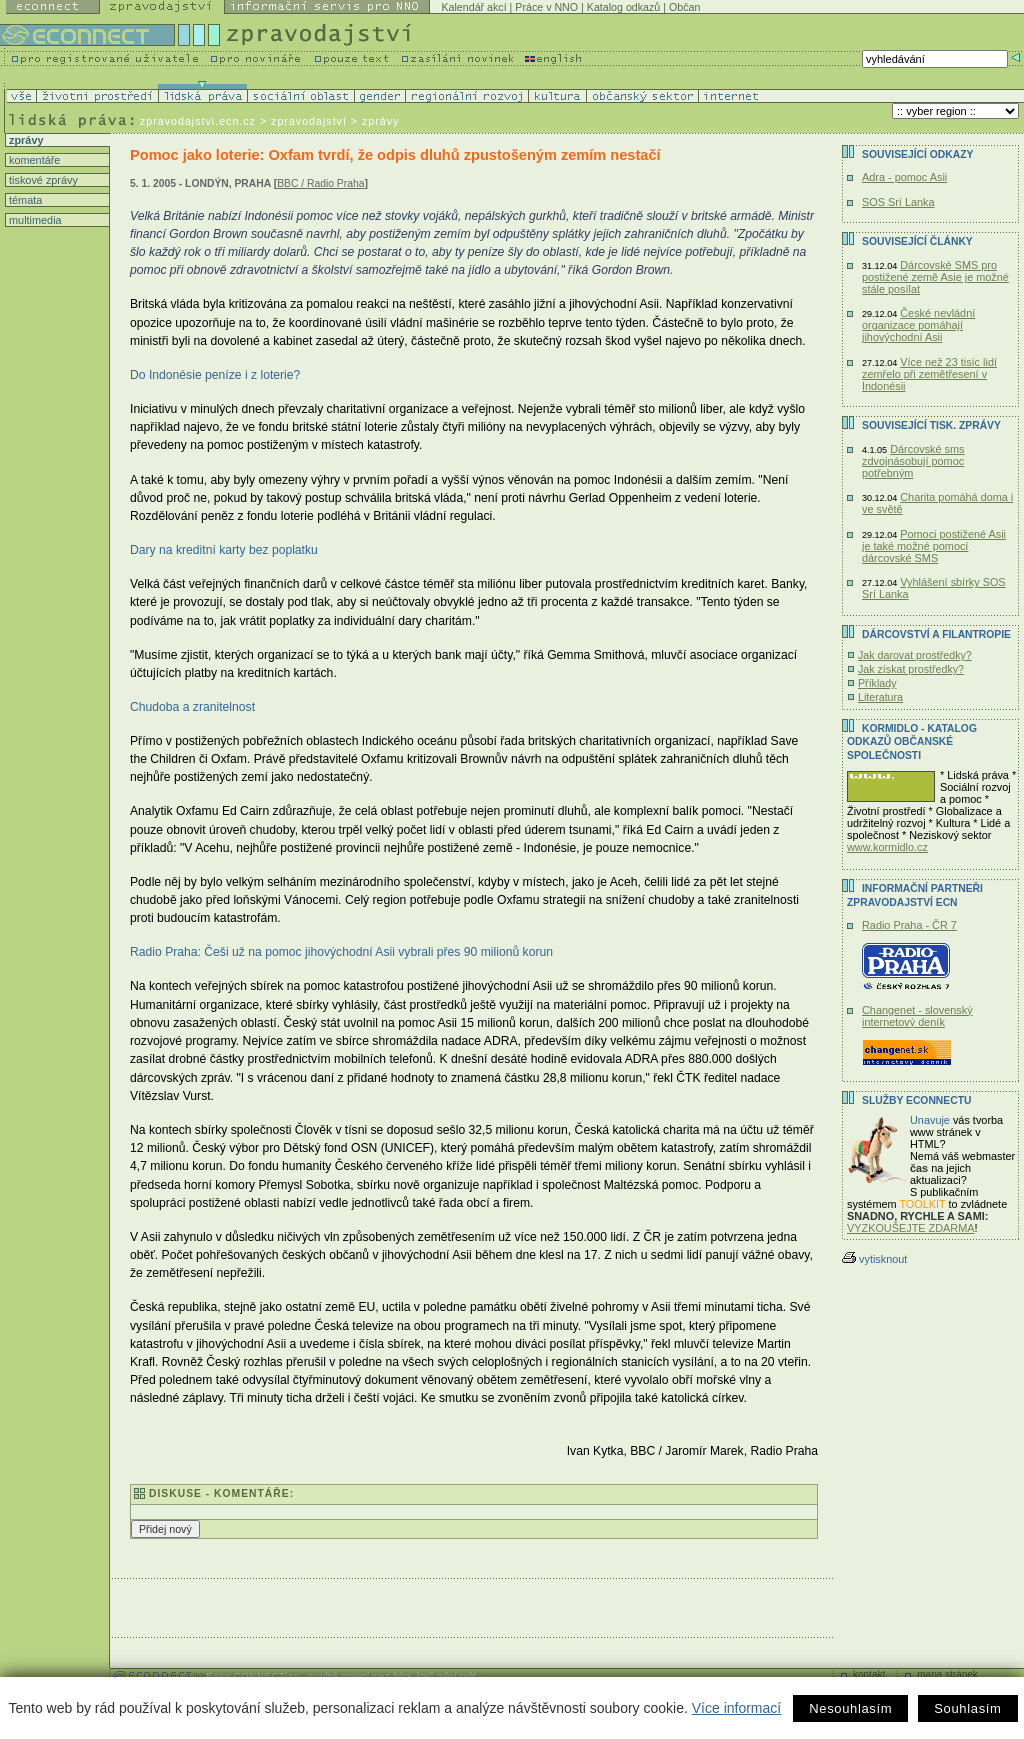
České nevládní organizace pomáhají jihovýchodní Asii (918, 325)
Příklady (877, 683)
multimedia (34, 220)
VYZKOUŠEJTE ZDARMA (911, 1228)
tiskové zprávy (42, 180)
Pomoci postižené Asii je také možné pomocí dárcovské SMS (934, 546)
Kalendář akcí (473, 7)
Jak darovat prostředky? (915, 655)
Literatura (880, 697)
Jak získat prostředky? (911, 669)
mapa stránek (947, 1674)
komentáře (33, 160)
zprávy (24, 140)
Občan (684, 7)
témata (24, 200)
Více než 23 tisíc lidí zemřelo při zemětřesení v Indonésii (929, 374)
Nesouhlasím (850, 1708)
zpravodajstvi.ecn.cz (198, 121)
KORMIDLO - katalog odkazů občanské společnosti (912, 742)
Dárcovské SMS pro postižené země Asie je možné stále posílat (935, 277)
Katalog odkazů (623, 7)
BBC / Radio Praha (320, 183)
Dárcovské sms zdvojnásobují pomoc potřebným (913, 461)
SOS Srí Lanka (898, 202)
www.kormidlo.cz (887, 847)
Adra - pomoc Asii (904, 177)
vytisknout (874, 1259)
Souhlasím (967, 1708)
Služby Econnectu (916, 1100)
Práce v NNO (546, 7)
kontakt (869, 1674)
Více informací (736, 1708)
